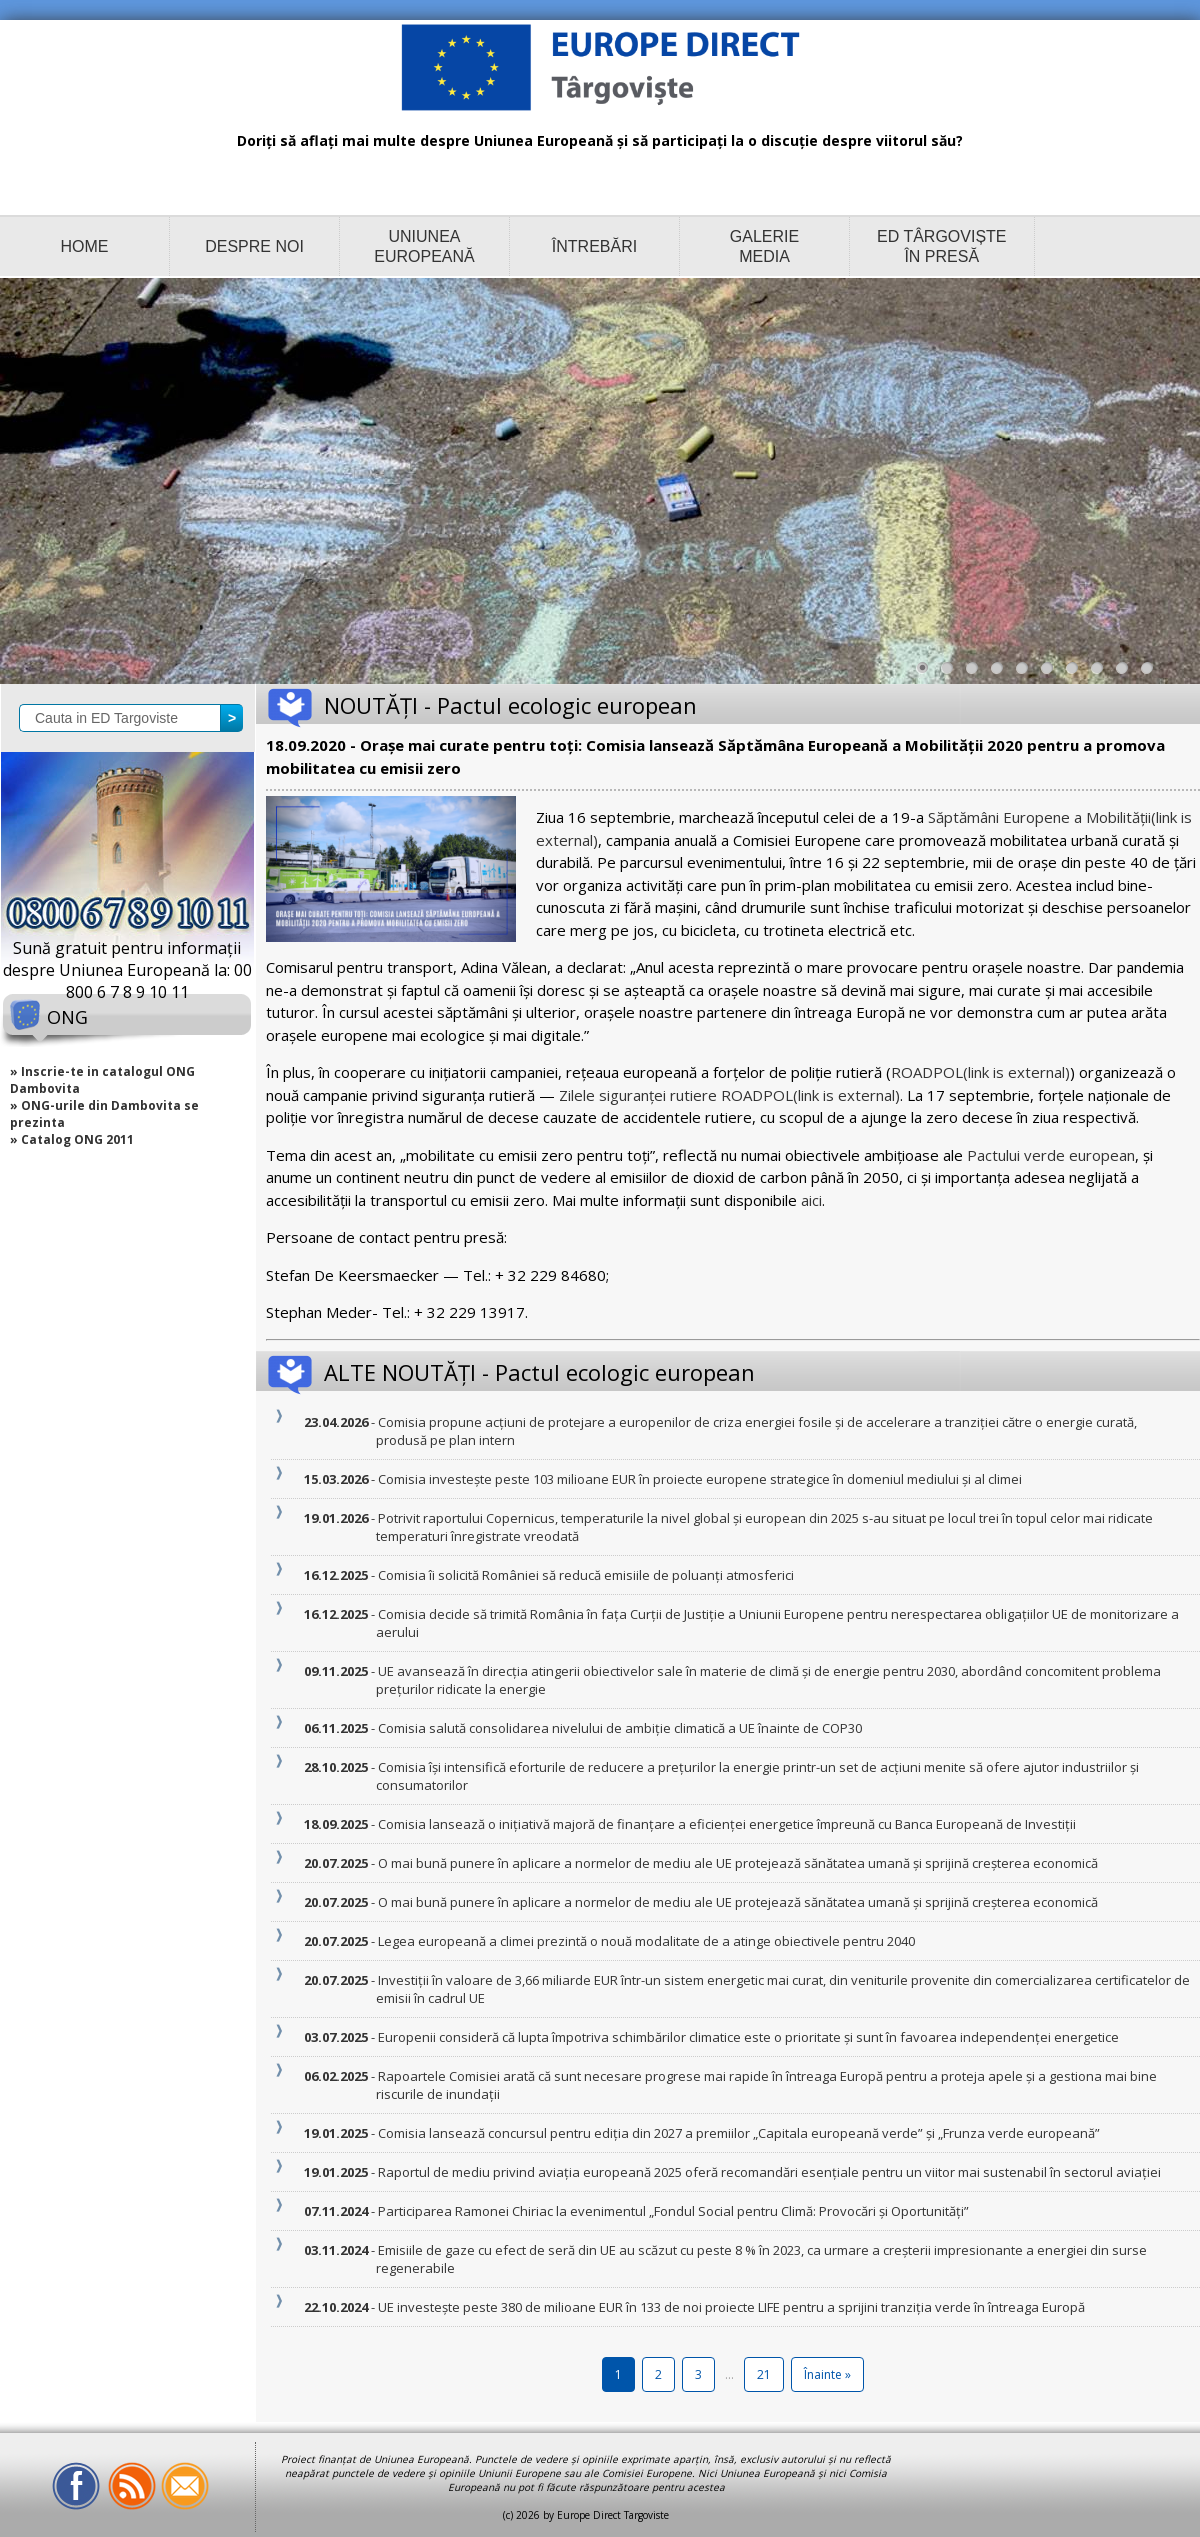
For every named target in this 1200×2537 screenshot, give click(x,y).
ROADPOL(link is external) (980, 1072)
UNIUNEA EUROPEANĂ (424, 246)
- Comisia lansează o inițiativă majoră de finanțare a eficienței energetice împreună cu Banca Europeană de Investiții (726, 1824)
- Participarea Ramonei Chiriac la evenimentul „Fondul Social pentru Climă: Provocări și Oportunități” (672, 2211)
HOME (85, 246)
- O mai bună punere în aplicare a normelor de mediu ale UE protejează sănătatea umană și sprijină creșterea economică (737, 1863)
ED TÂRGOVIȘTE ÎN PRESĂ (942, 246)
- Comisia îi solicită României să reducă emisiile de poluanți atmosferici (585, 1575)
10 (1152, 673)
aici (811, 1200)
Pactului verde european (1051, 1155)
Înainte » (827, 2374)
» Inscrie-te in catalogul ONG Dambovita (102, 1080)
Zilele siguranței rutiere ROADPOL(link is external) (729, 1095)
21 (764, 2374)
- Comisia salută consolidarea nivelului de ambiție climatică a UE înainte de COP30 (619, 1728)
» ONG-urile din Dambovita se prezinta (104, 1114)
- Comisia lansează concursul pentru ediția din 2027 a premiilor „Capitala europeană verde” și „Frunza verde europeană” (738, 2133)
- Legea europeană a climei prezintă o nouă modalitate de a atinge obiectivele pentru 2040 (645, 1941)
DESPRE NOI (254, 246)
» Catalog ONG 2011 (72, 1139)
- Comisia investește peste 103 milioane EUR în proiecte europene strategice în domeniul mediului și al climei (699, 1479)
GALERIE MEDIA (764, 246)
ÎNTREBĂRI (594, 246)
